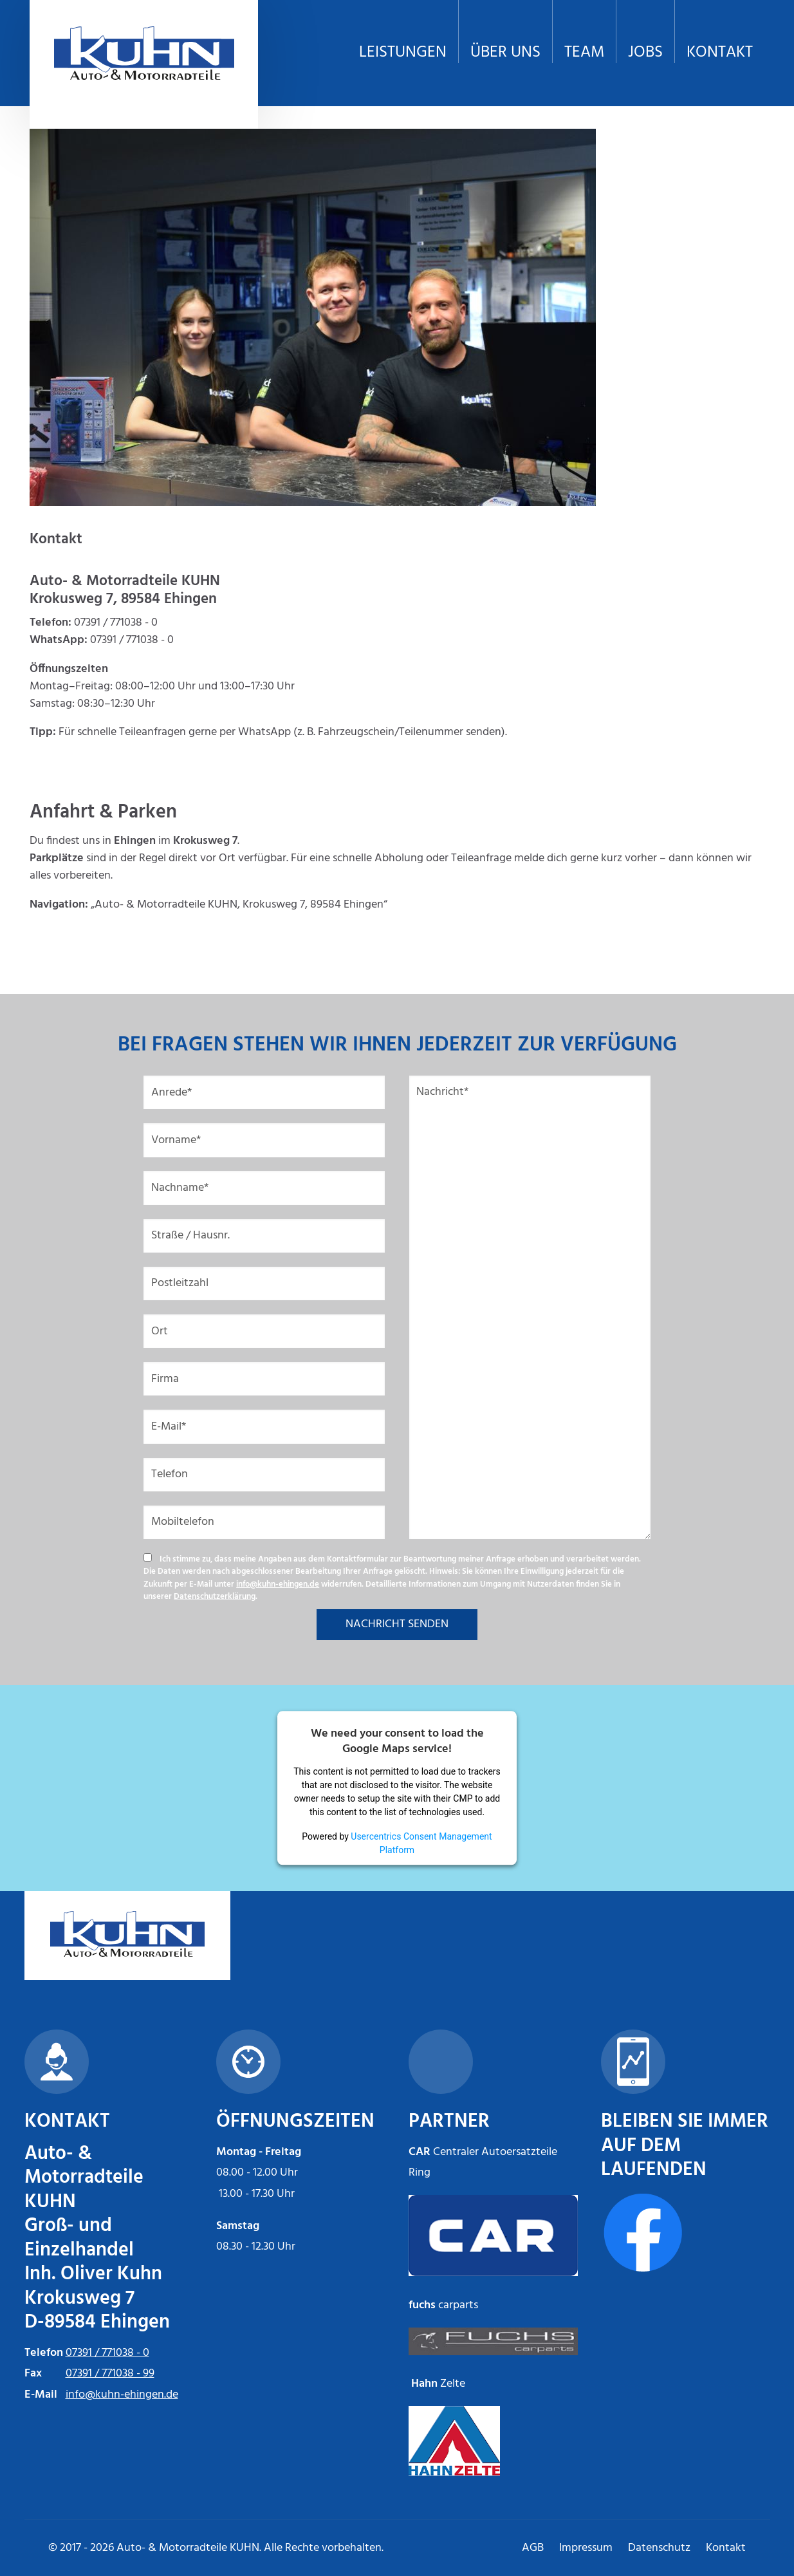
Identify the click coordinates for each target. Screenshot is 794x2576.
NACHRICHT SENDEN (397, 1624)
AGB (533, 2548)
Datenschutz (659, 2548)
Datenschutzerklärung (214, 1596)
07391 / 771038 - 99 (110, 2373)
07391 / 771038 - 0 (107, 2353)
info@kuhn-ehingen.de (277, 1584)
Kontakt (726, 2548)
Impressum (586, 2548)
